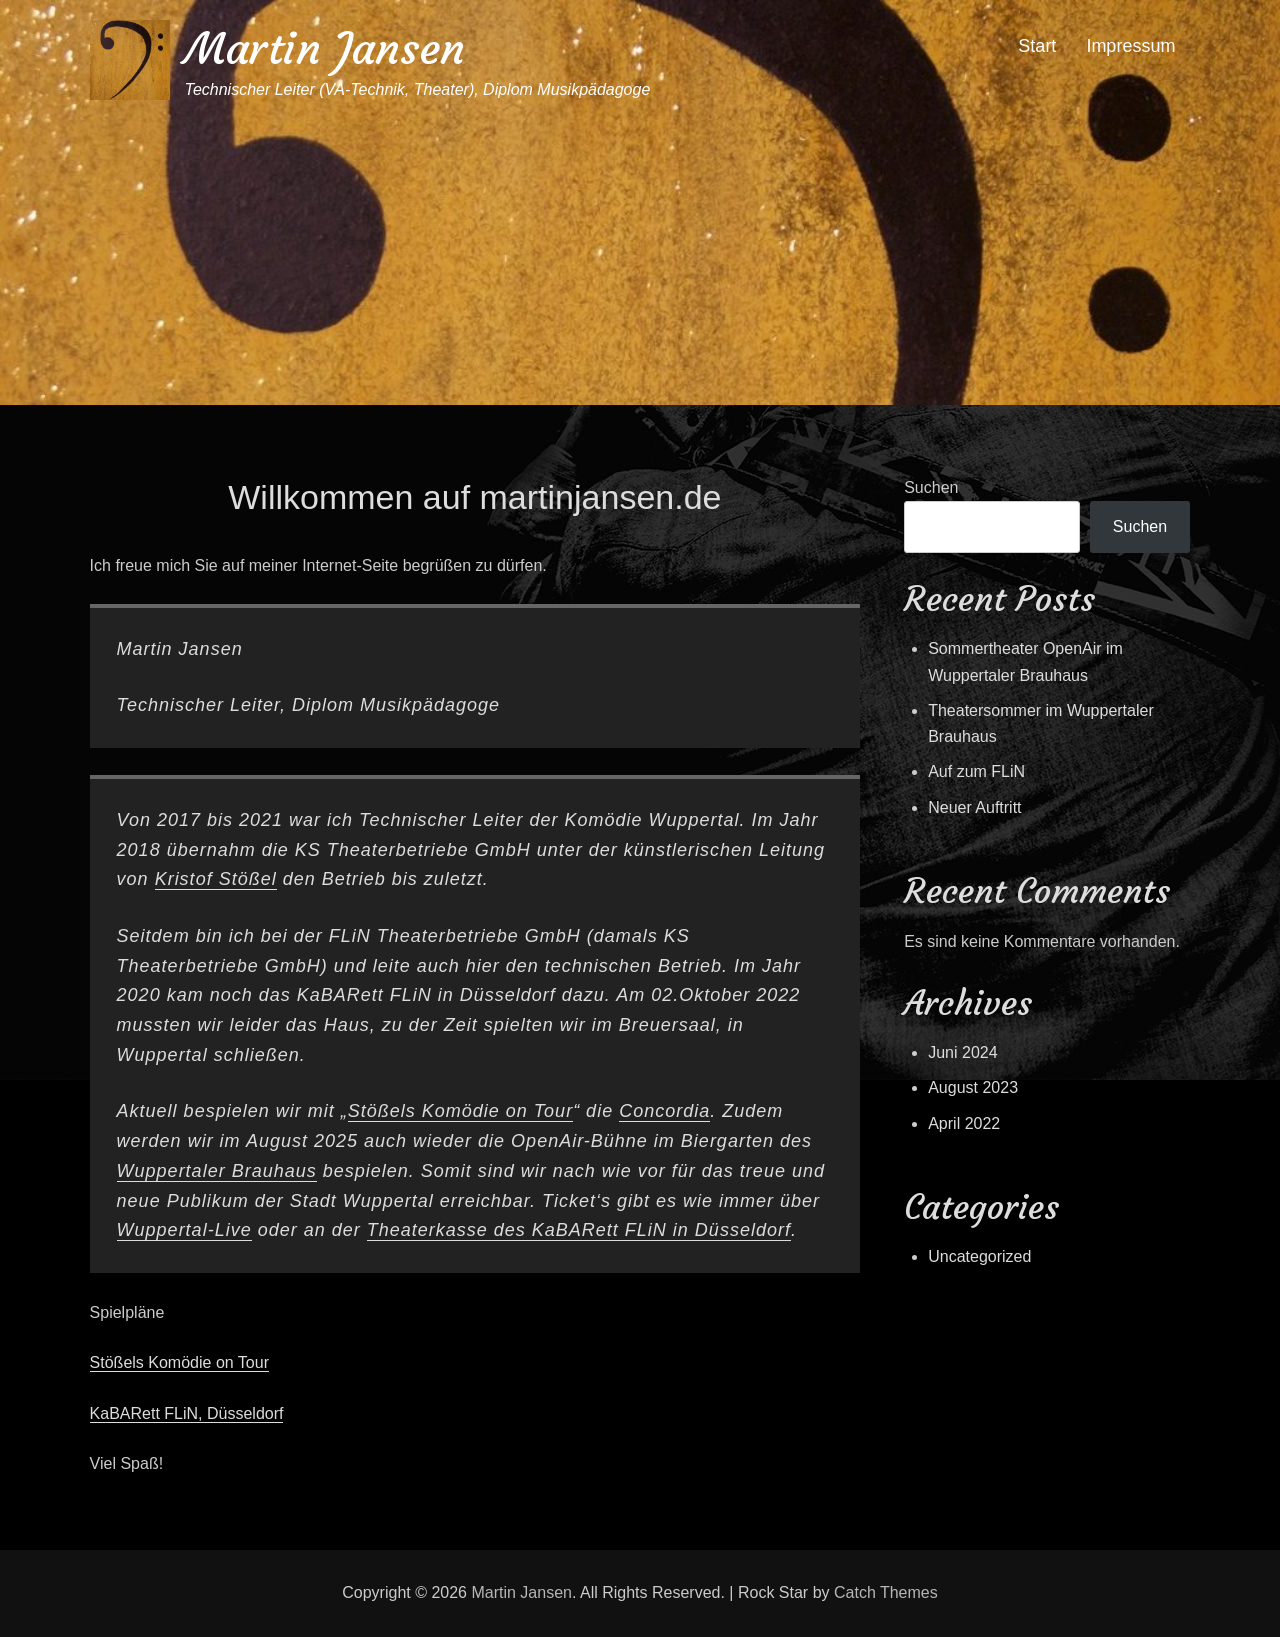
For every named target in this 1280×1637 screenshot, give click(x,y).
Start (1037, 46)
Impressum (1130, 46)
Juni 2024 (962, 1052)
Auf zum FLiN (976, 771)
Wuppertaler (174, 1171)
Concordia (664, 1111)
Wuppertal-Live (184, 1230)
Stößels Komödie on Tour (460, 1111)
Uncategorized (979, 1256)
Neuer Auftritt (974, 807)
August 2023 (973, 1087)
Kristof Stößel (216, 879)
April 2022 (964, 1123)
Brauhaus (274, 1171)
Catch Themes (886, 1592)
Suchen (931, 487)
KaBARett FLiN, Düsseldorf (187, 1413)
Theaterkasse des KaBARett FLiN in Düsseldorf (579, 1230)
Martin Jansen (325, 48)
